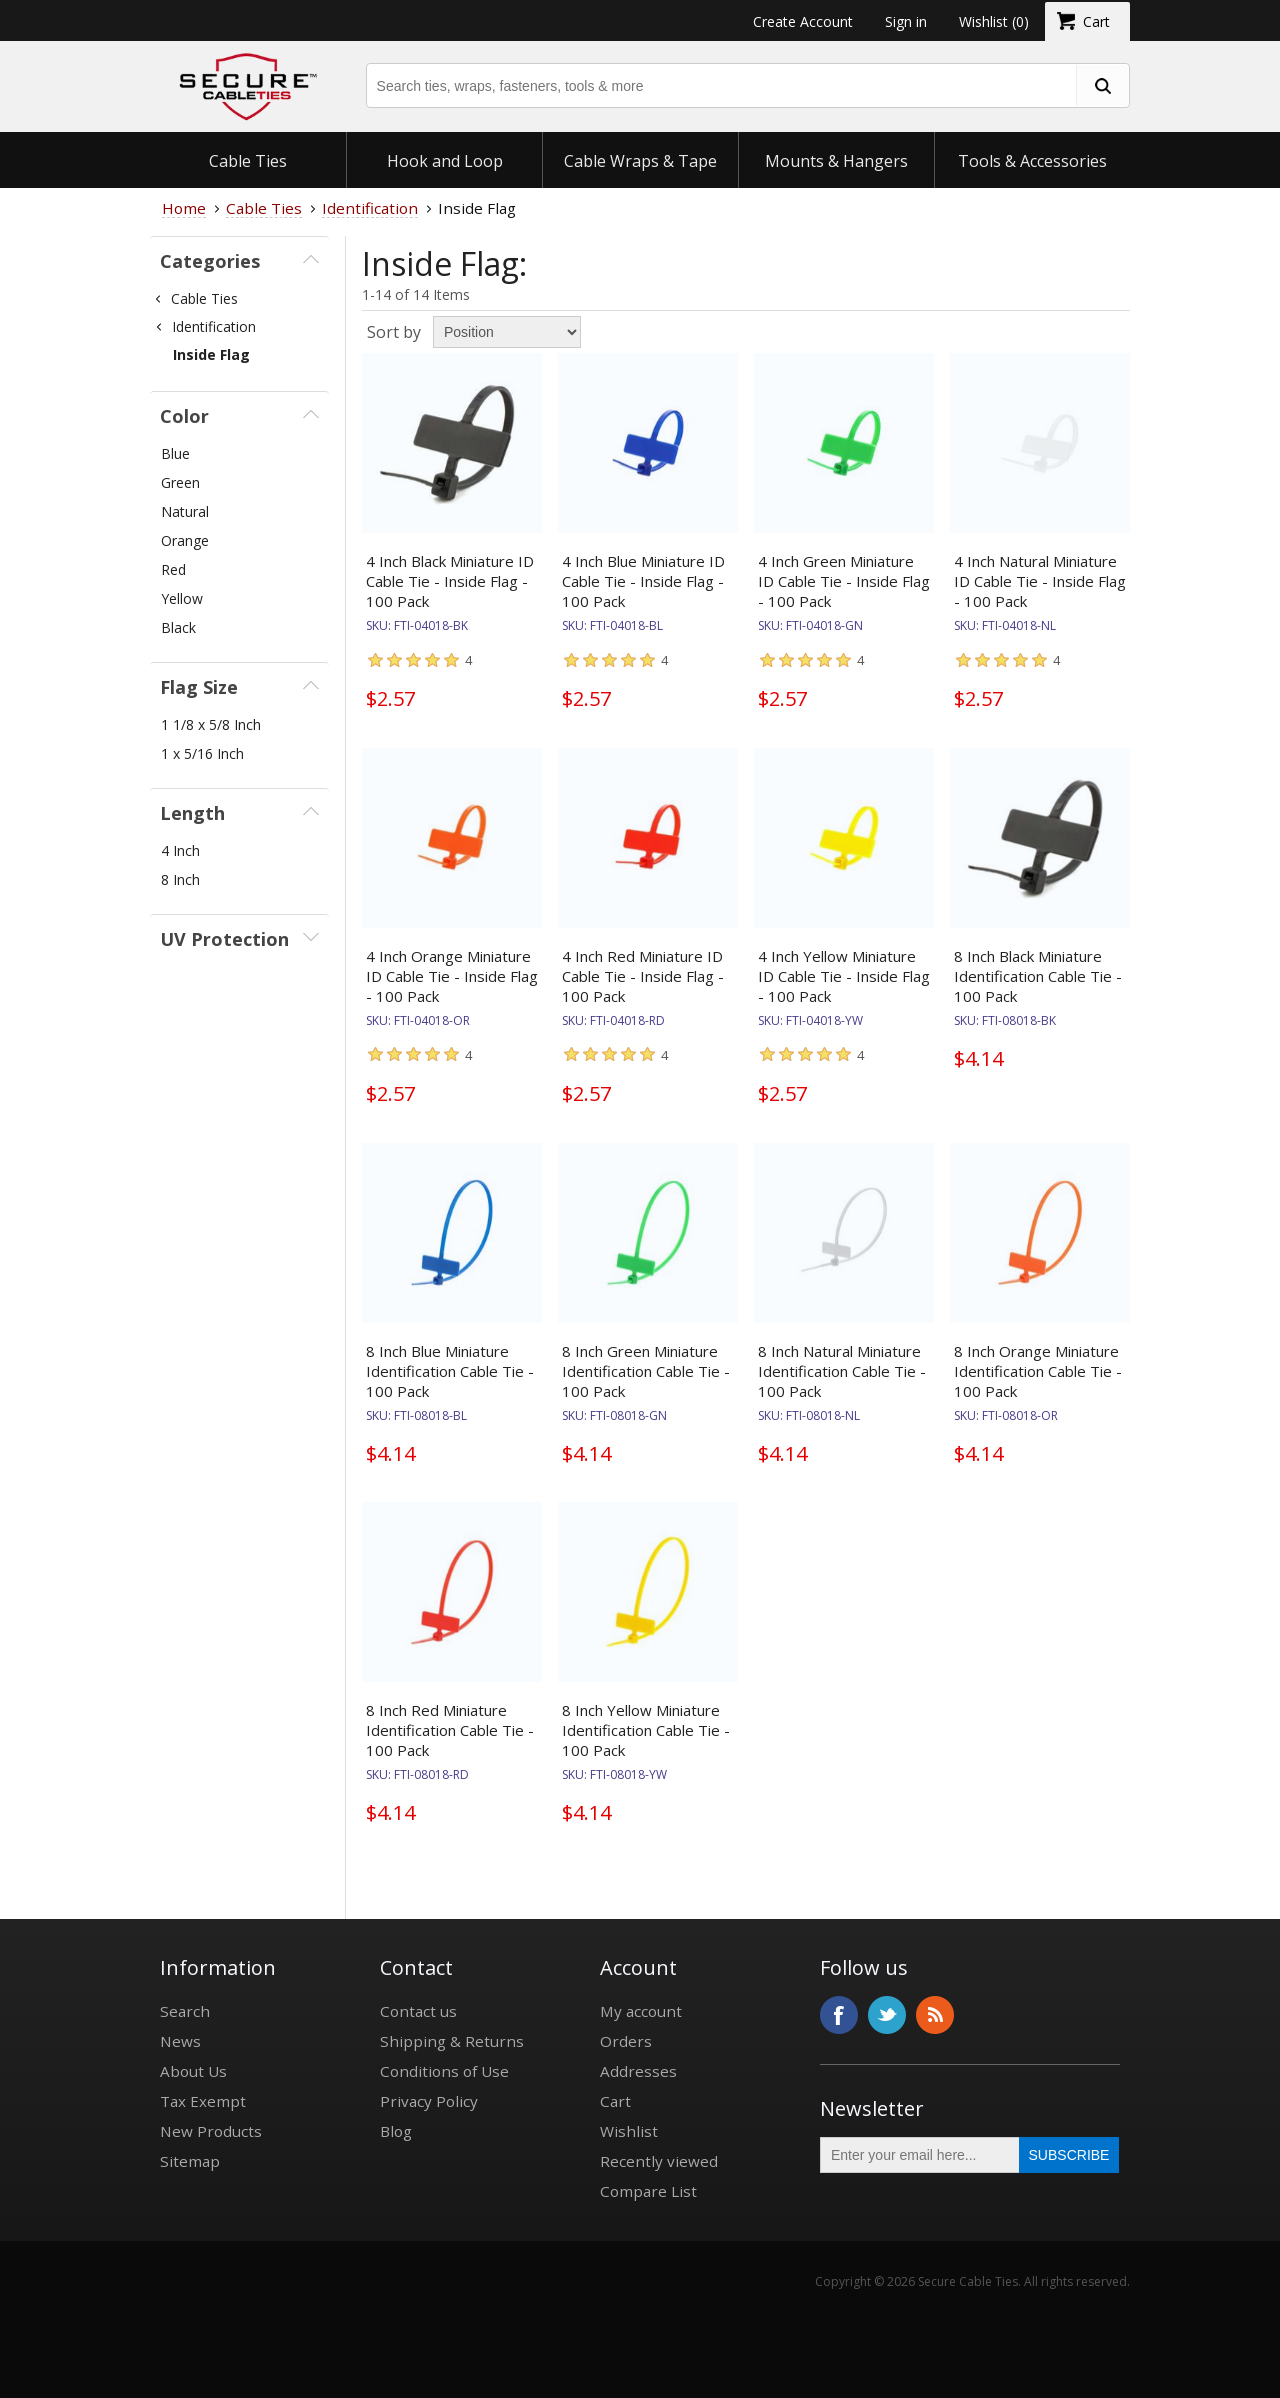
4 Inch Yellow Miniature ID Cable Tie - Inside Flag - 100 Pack (844, 976)
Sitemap (190, 2161)
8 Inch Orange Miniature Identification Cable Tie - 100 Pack (1038, 1371)
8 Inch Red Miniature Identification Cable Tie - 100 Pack (450, 1730)
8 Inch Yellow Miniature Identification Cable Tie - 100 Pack (646, 1730)
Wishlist (629, 2131)
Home (184, 208)
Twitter (887, 2015)
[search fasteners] (1102, 85)
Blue (175, 453)
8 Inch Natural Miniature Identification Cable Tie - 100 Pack (842, 1371)
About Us (193, 2071)
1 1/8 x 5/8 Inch (211, 724)
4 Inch (180, 850)
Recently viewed (659, 2161)
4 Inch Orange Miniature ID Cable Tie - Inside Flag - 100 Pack (452, 976)
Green (180, 482)
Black (178, 627)
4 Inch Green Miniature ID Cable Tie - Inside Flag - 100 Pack (844, 581)
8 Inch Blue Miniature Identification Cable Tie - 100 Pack (450, 1371)
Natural (185, 511)
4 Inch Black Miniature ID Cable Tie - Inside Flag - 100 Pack (450, 581)
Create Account (803, 21)
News (180, 2041)
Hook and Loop (445, 161)
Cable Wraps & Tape (640, 161)
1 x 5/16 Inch (202, 753)
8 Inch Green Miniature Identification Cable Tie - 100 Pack (646, 1371)
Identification (214, 326)
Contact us (418, 2011)
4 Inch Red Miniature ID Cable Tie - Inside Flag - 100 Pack (643, 976)
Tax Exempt (203, 2101)
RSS (935, 2015)
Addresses (638, 2071)
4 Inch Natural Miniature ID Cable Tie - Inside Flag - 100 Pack (1040, 581)
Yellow (182, 598)
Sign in (906, 21)
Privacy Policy (429, 2101)
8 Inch (180, 879)
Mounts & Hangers (836, 161)
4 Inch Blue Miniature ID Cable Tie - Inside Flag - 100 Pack (643, 581)
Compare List (648, 2191)
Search (185, 2011)
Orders (626, 2041)
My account (641, 2011)
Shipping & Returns (452, 2041)
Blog (396, 2131)
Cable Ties (248, 161)
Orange (185, 540)
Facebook (839, 2015)
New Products (211, 2131)
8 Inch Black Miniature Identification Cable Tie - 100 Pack (1038, 976)
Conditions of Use (444, 2071)
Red (173, 569)
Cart (615, 2101)
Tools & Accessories (1032, 161)
